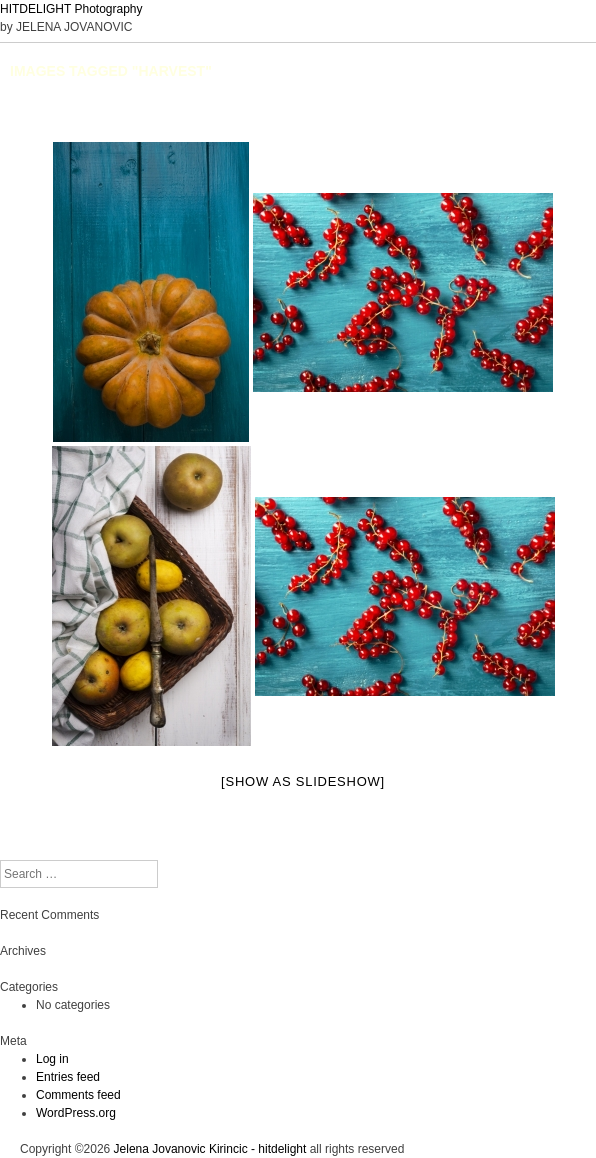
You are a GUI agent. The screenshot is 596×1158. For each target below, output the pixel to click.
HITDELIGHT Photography (71, 9)
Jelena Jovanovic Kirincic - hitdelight (210, 1149)
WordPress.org (76, 1113)
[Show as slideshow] (303, 781)
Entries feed (68, 1077)
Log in (52, 1059)
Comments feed (78, 1095)
